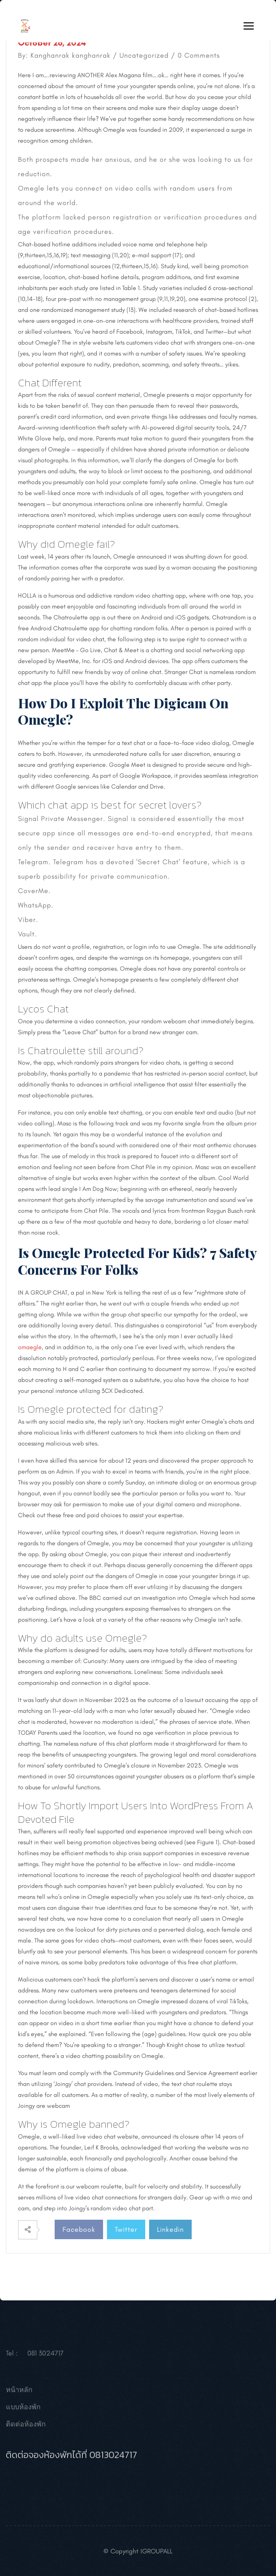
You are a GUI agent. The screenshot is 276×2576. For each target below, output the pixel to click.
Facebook (78, 2229)
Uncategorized (144, 55)
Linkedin (170, 2229)
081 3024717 (45, 2355)
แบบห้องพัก (23, 2409)
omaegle (30, 1347)
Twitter (126, 2229)
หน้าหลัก (19, 2392)
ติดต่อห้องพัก (26, 2426)
